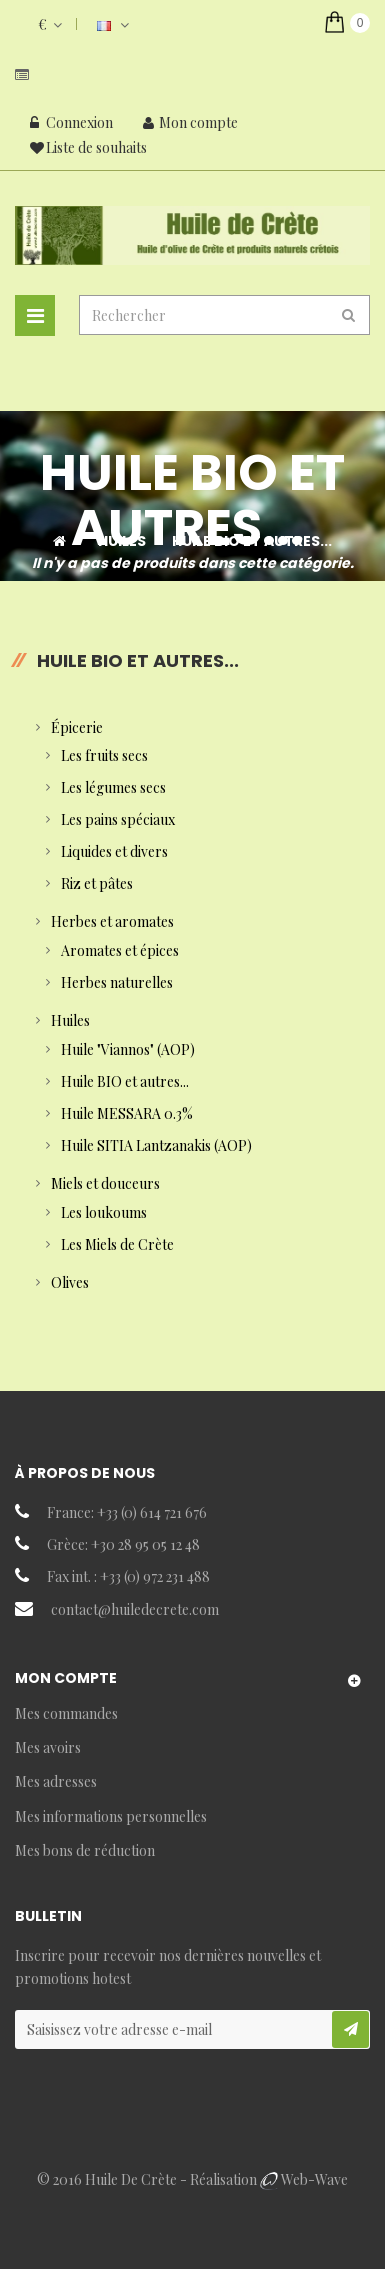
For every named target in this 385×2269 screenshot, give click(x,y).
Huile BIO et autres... (125, 1081)
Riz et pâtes (97, 883)
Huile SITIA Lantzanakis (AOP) (156, 1145)
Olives (70, 1282)
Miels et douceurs (105, 1183)
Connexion (71, 122)
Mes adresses (56, 1781)
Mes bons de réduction (85, 1850)
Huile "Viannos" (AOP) (128, 1049)
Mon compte (190, 122)
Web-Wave (314, 2179)
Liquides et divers (114, 851)
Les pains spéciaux (118, 819)
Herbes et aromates (112, 921)
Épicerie (77, 727)
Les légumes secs (113, 787)
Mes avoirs (48, 1747)
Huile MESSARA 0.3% (127, 1113)
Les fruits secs (104, 755)
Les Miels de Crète (117, 1244)
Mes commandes (66, 1713)
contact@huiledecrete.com (135, 1609)
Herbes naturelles (117, 982)
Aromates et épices (120, 950)
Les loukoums (104, 1212)
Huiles (70, 1020)
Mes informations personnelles (111, 1816)
